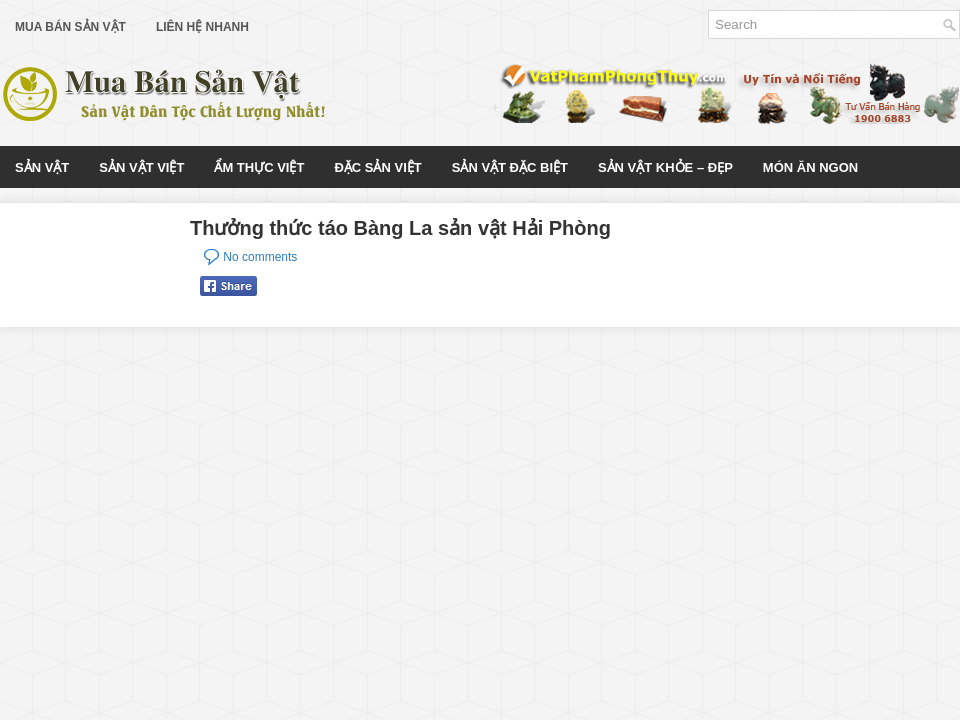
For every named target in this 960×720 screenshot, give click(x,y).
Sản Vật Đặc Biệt (510, 167)
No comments (260, 257)
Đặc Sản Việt (377, 167)
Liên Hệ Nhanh (202, 27)
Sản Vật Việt (141, 167)
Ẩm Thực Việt (259, 167)
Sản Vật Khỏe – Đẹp (665, 167)
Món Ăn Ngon (810, 167)
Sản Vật (42, 167)
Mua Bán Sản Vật (70, 27)
